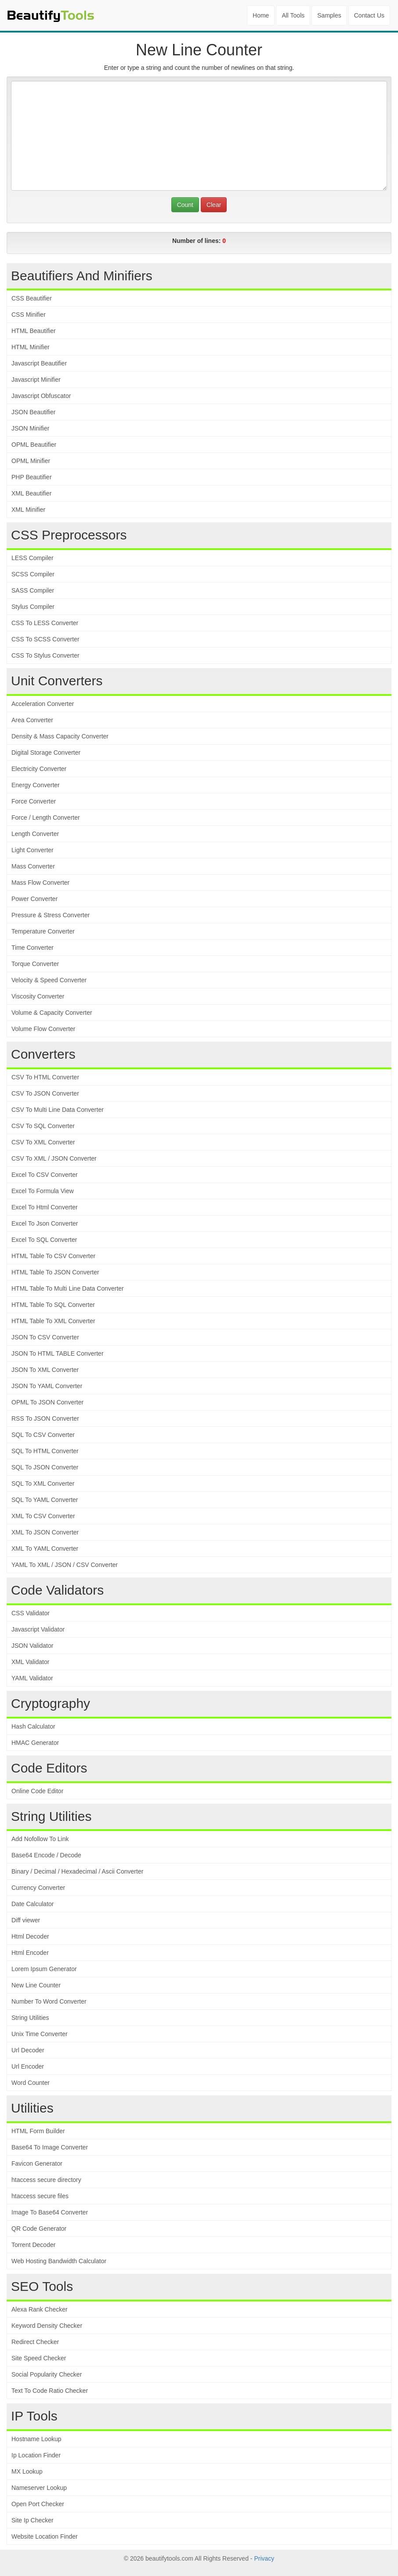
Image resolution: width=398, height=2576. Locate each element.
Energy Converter (35, 785)
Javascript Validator (38, 1629)
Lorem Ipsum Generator (44, 1968)
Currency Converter (38, 1887)
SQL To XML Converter (42, 1483)
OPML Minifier (30, 460)
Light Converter (32, 850)
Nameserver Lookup (39, 2487)
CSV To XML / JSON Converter (54, 1158)
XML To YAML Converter (44, 1548)
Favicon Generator (36, 2163)
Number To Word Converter (49, 2001)
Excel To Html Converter (44, 1207)
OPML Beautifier (33, 444)
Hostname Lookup (36, 2438)
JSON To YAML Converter (46, 1385)
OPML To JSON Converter (47, 1402)
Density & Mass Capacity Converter (60, 736)
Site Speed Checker (38, 2358)
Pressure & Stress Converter (50, 915)
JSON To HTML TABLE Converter (57, 1353)
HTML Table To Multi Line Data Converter (67, 1288)
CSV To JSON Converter (45, 1093)
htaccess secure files (40, 2196)
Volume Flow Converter (43, 1028)
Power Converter (34, 898)
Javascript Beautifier (39, 363)
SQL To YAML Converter (44, 1499)
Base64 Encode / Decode (46, 1855)
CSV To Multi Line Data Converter (57, 1109)
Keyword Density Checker (46, 2325)
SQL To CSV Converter (43, 1434)
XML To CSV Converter (43, 1516)
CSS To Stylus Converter (45, 655)
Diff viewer (25, 1920)
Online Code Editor (37, 1791)
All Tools (293, 15)
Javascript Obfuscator (41, 395)
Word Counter (30, 2082)
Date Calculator (32, 1903)
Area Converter (32, 720)
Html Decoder (30, 1936)
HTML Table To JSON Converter (55, 1272)
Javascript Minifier (36, 379)
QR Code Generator (38, 2228)
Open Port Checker (37, 2503)
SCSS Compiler (32, 574)
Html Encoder (30, 1952)
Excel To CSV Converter (44, 1174)
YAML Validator (32, 1678)
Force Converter (33, 801)
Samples (329, 15)
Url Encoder (27, 2066)
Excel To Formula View (42, 1190)
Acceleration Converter (42, 703)
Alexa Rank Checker (39, 2309)
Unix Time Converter (39, 2033)
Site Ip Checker (32, 2520)
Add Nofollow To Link (40, 1838)
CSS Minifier (28, 314)
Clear (213, 204)
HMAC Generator (35, 1742)
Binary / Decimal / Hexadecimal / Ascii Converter (77, 1871)
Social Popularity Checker (46, 2374)
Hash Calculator (33, 1726)
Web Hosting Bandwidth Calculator (58, 2261)
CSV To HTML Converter (45, 1077)
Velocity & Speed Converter (49, 980)
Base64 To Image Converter (49, 2147)
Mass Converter (33, 866)
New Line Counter (36, 1985)
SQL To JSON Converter (45, 1467)
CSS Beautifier (31, 298)
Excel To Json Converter (44, 1223)
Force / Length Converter (45, 817)
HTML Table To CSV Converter (53, 1255)
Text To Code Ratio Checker (49, 2390)
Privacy (264, 2558)
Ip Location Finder (36, 2455)
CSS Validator (30, 1613)
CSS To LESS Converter (44, 622)
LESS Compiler (32, 557)
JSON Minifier (30, 428)
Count (185, 204)
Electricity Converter (38, 768)
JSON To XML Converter (45, 1369)
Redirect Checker (35, 2341)
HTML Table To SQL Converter (53, 1304)
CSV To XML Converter (43, 1142)
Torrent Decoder (33, 2244)
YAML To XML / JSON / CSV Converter (64, 1564)
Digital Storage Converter (45, 752)
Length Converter (35, 833)
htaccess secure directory (46, 2179)
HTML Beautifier (33, 330)
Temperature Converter (43, 931)
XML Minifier (28, 509)
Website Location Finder (44, 2536)
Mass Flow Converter (40, 882)
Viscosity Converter (37, 996)
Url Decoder (27, 2050)
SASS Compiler (32, 590)
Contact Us (369, 15)
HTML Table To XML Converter (53, 1320)
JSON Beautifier (33, 412)
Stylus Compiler (32, 606)
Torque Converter (35, 963)
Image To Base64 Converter (49, 2212)
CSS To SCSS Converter (45, 639)
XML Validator (30, 1661)
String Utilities (30, 2017)
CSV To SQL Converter (43, 1125)
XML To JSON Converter (45, 1532)
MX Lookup (27, 2471)
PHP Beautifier (31, 477)
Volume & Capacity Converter (51, 1012)
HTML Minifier (30, 347)
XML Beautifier (31, 493)
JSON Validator (32, 1645)
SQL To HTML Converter (45, 1450)
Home (261, 15)
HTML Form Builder (38, 2131)
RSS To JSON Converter (45, 1418)
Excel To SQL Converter (44, 1239)
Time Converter (32, 947)
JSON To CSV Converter (45, 1337)
